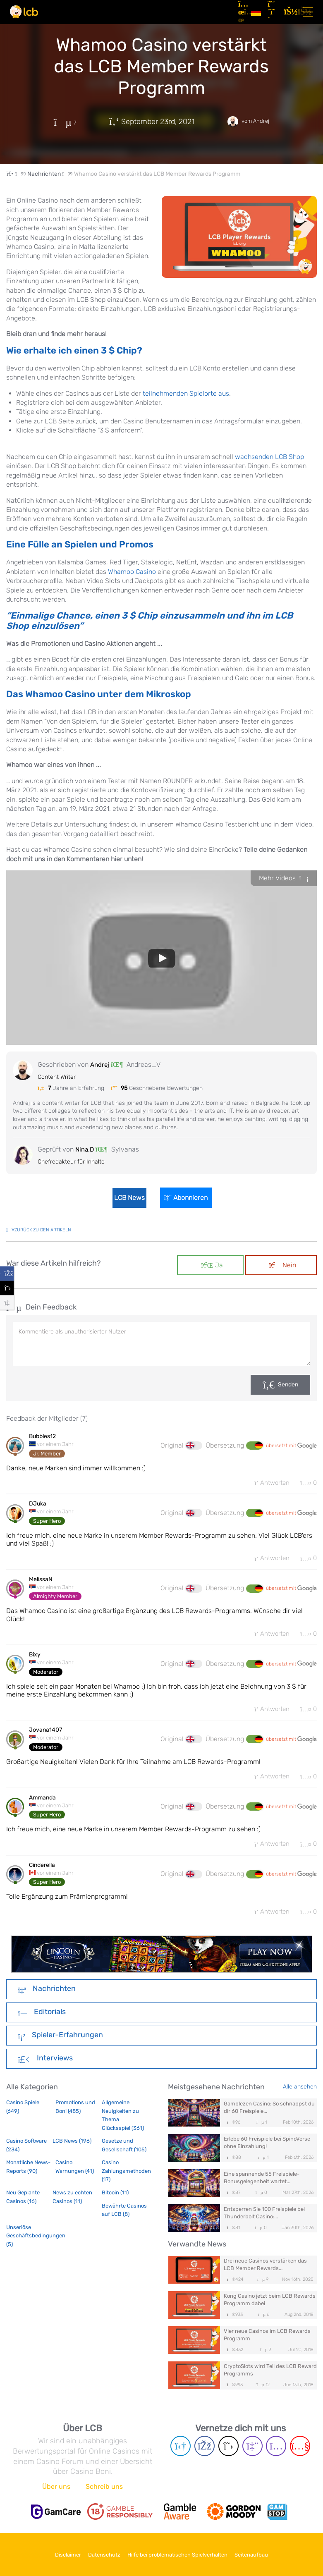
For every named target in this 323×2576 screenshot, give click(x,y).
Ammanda (42, 1802)
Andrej (100, 1064)
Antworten (267, 1483)
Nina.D (85, 1149)
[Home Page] (16, 173)
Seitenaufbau (263, 2555)
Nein (282, 1265)
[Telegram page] (180, 2449)
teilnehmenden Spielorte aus (186, 393)
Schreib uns (104, 2489)
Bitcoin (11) (115, 2198)
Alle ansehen (300, 2092)
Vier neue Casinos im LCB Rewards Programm (267, 2340)
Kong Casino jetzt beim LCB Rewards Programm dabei (270, 2305)
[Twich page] (252, 2449)
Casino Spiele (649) (22, 2112)
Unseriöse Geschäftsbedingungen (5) (29, 2241)
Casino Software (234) (26, 2151)
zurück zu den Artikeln (38, 1230)
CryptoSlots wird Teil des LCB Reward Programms (270, 2375)
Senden (288, 1384)
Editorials (41, 2018)
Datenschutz (100, 2555)
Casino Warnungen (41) (74, 2172)
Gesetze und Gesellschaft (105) (124, 2151)
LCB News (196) (72, 2147)
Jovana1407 (45, 1734)
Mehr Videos (284, 878)
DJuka (37, 1505)
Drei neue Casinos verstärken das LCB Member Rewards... (265, 2270)
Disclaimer (56, 2555)
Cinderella (42, 1870)
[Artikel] (241, 12)
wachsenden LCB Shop (269, 457)
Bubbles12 (42, 1436)
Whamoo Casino (132, 572)
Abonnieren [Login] (189, 1198)
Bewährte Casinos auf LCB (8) (124, 2215)
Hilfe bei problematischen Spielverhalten (182, 2555)
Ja (212, 1265)
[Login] (289, 12)
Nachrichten (47, 1995)
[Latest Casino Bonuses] (24, 12)
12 (263, 2390)
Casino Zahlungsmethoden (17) (125, 2177)
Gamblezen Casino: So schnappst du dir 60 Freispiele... (269, 2113)
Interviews (45, 2065)
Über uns (56, 2489)
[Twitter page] (228, 2449)
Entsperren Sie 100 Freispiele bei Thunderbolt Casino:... (264, 2218)
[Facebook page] (204, 2449)
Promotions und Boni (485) (75, 2112)
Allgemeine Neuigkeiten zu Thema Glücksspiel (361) (123, 2120)
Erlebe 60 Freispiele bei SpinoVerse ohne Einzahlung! (267, 2148)
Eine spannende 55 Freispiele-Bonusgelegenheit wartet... (261, 2183)
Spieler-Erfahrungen (60, 2041)
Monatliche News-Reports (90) (28, 2172)
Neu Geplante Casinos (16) (23, 2202)
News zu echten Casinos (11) (72, 2202)
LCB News (127, 1198)
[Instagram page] (276, 2449)
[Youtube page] (300, 2449)
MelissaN (41, 1581)
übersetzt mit (291, 1446)
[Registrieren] (273, 12)
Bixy (35, 1657)
